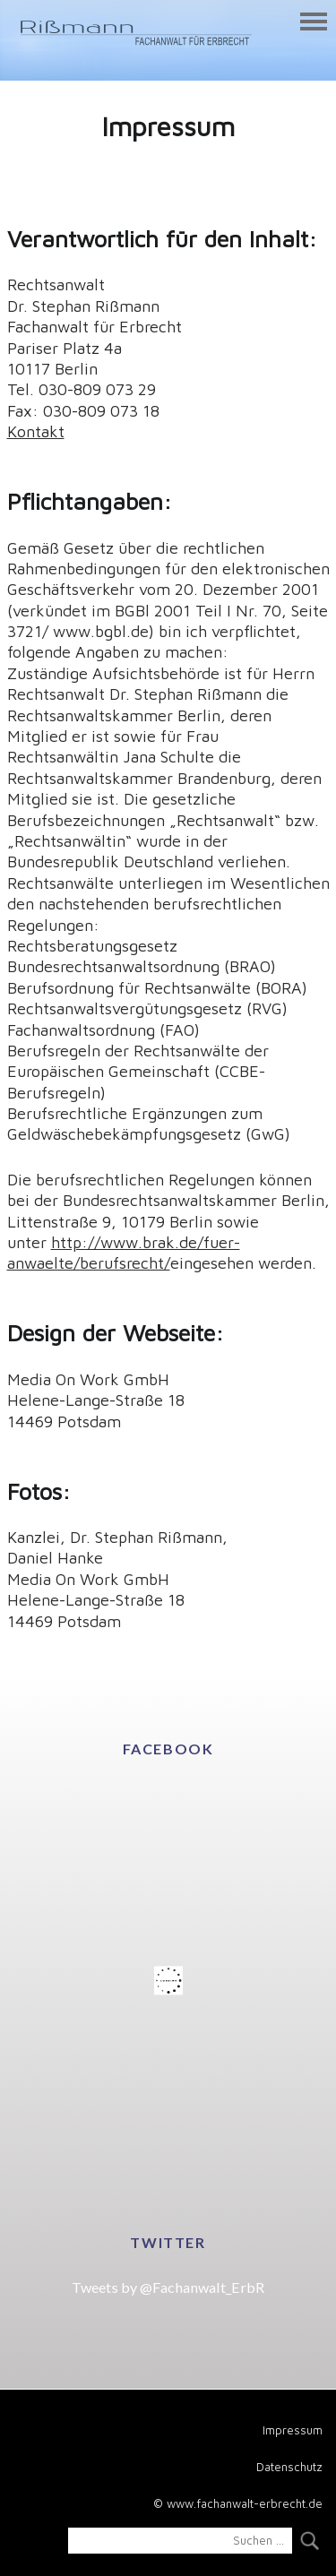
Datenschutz (289, 2467)
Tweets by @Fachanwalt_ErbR (168, 2287)
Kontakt (36, 431)
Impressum (293, 2430)
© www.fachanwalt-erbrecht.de (238, 2503)
